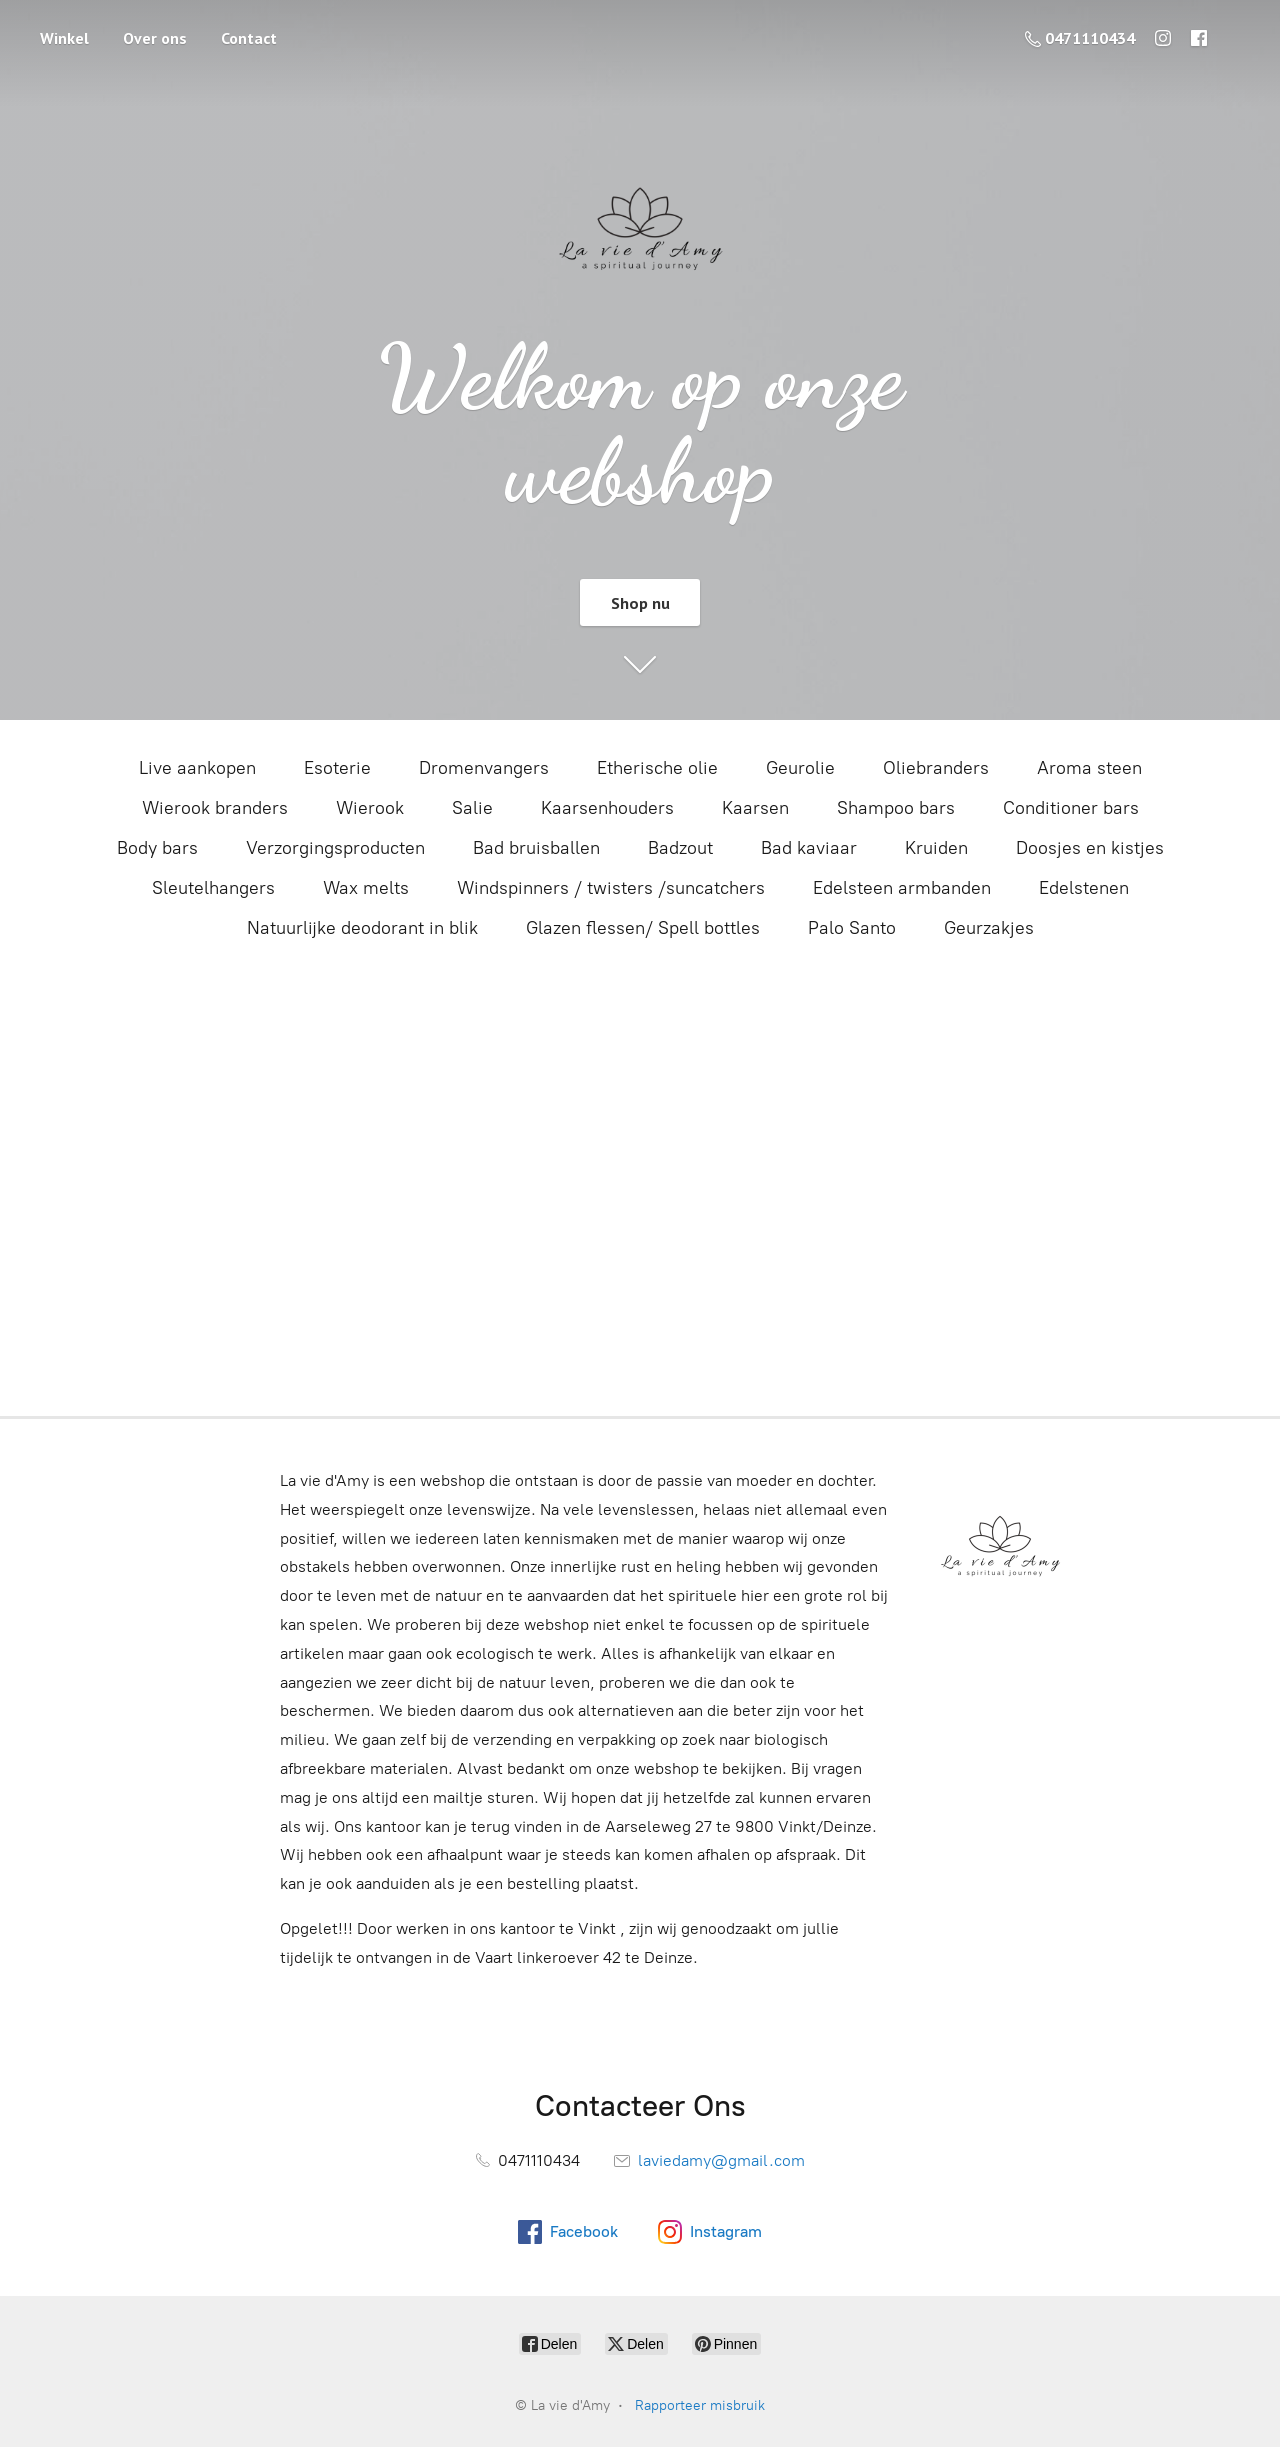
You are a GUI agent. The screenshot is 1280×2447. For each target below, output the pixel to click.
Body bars (157, 848)
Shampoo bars (896, 808)
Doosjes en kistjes (1090, 848)
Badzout (680, 848)
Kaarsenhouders (607, 808)
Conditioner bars (1071, 808)
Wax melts (366, 888)
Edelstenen (1084, 888)
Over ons (155, 38)
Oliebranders (936, 768)
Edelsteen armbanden (902, 888)
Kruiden (936, 848)
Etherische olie (657, 768)
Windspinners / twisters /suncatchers (611, 888)
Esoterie (337, 768)
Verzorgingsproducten (335, 848)
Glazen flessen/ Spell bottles (643, 928)
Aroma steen (1089, 768)
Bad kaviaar (809, 848)
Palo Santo (852, 928)
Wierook (370, 808)
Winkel (64, 38)
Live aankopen (197, 768)
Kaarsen (755, 808)
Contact (249, 38)
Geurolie (800, 768)
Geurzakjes (989, 928)
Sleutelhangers (213, 888)
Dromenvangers (484, 768)
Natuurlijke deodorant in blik (362, 928)
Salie (472, 808)
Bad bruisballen (536, 848)
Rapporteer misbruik (700, 2405)
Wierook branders (215, 808)
